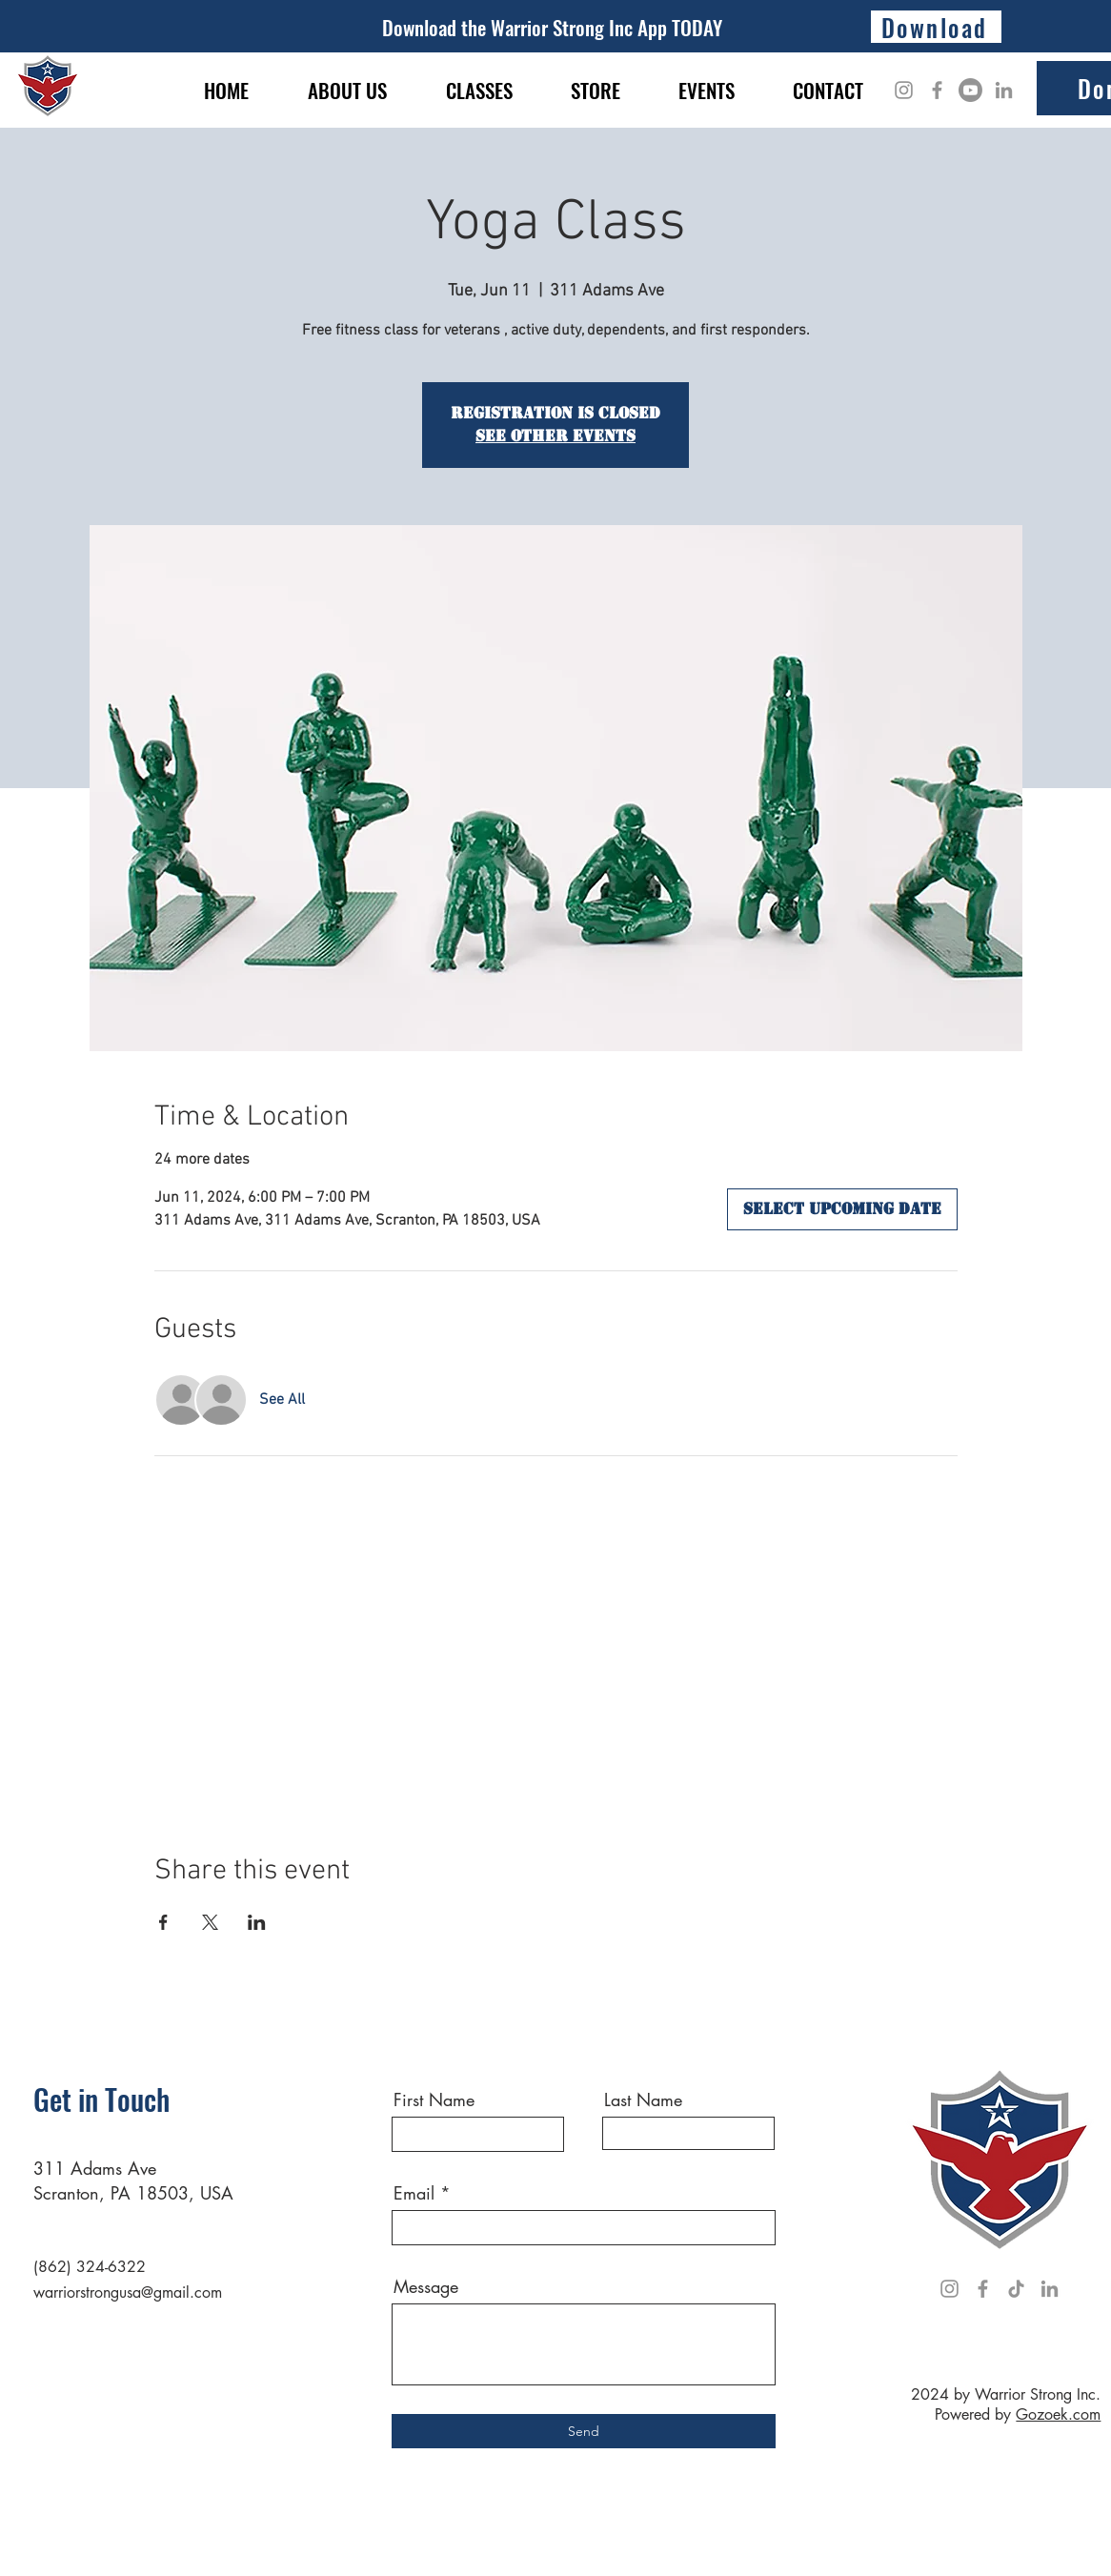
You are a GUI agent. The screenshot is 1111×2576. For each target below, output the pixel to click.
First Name (434, 2099)
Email (414, 2192)
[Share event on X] (210, 1922)
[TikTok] (1016, 2289)
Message (426, 2286)
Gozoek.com (1058, 2414)
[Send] (584, 2431)
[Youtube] (970, 90)
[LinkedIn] (1004, 90)
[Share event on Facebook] (163, 1922)
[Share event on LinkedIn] (257, 1922)
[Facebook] (937, 90)
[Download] (936, 26)
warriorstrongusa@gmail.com (127, 2292)
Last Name (643, 2099)
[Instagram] (904, 90)
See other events (555, 436)
